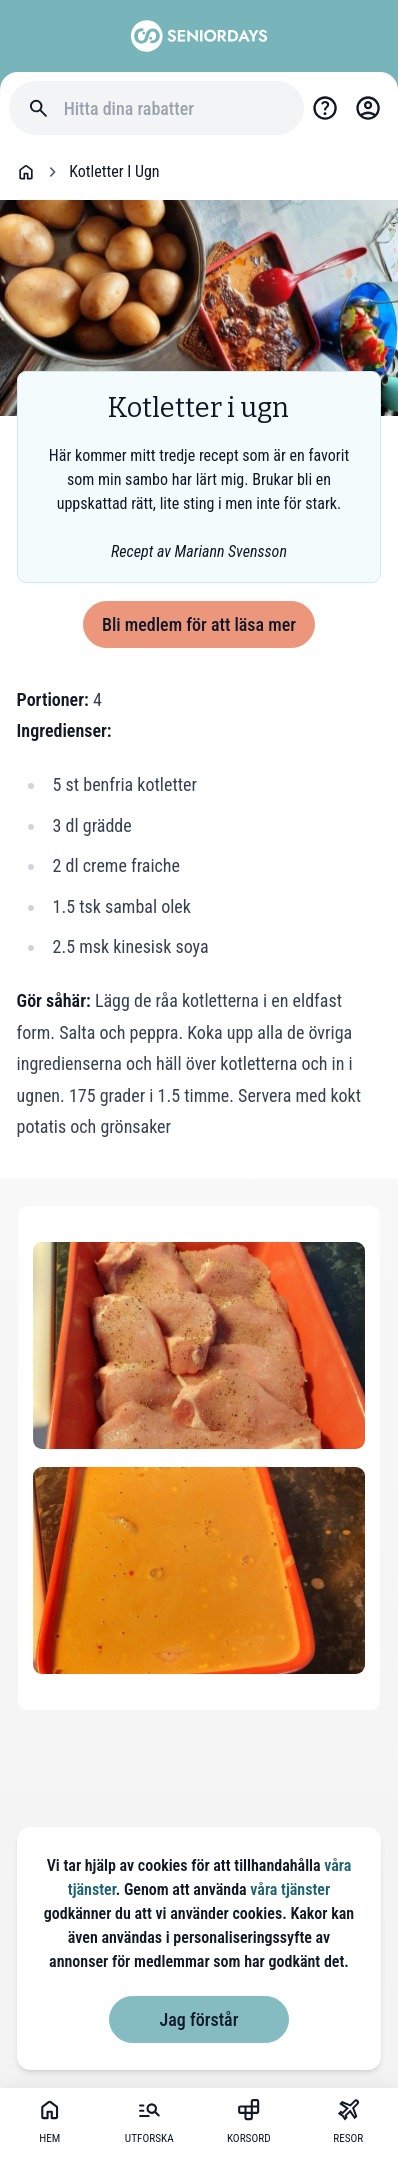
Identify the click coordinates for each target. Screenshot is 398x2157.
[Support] (325, 108)
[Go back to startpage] (26, 172)
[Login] (367, 108)
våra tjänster (290, 1889)
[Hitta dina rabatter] (175, 108)
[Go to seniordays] (199, 36)
